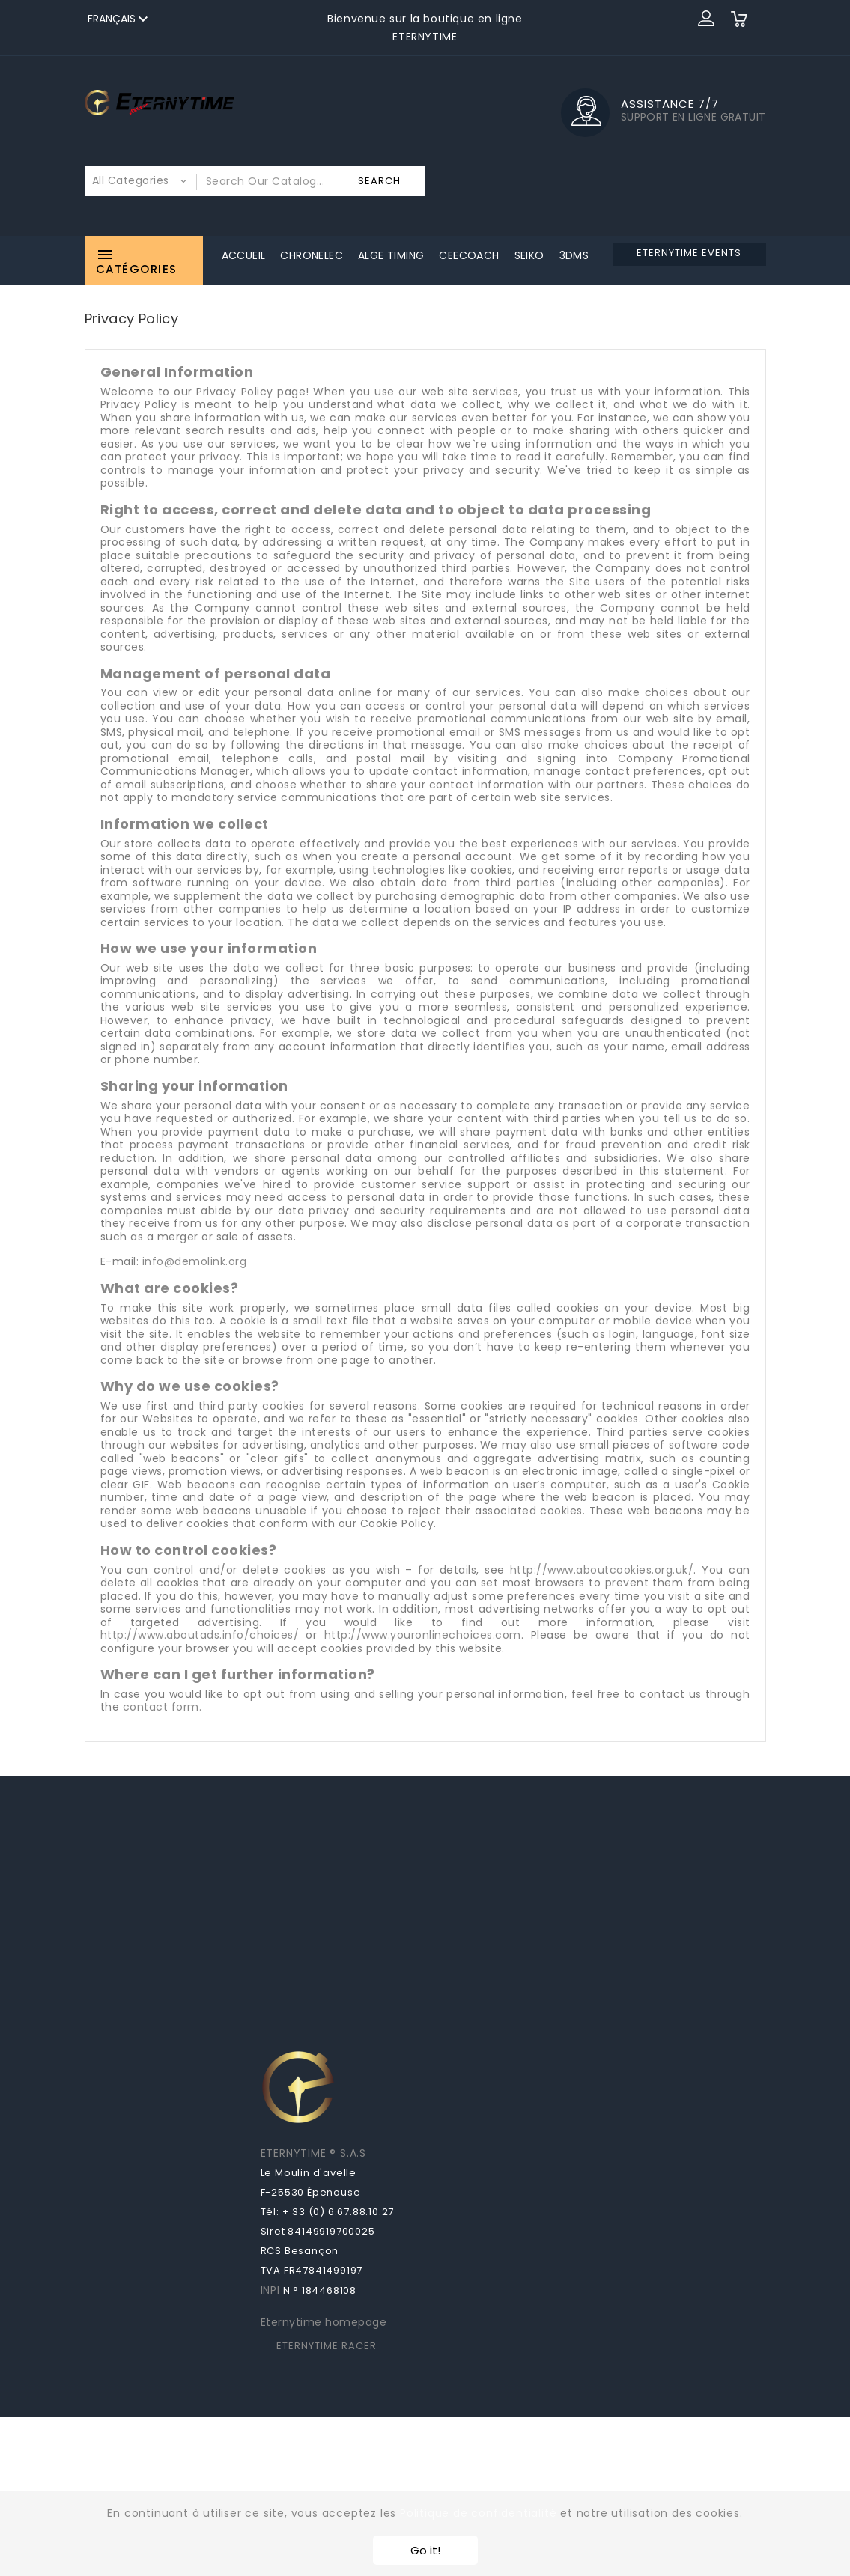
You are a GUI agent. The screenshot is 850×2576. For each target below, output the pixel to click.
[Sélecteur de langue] (120, 19)
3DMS (574, 255)
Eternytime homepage (324, 2322)
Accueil (244, 255)
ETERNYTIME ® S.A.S (313, 2153)
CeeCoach (469, 255)
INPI (270, 2290)
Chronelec (311, 255)
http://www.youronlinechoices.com (422, 1634)
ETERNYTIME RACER (326, 2346)
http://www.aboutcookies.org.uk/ (602, 1569)
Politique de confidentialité (478, 2513)
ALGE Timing (391, 255)
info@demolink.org (194, 1261)
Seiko (529, 255)
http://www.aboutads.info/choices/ (200, 1634)
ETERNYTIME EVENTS (689, 253)
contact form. (162, 1706)
